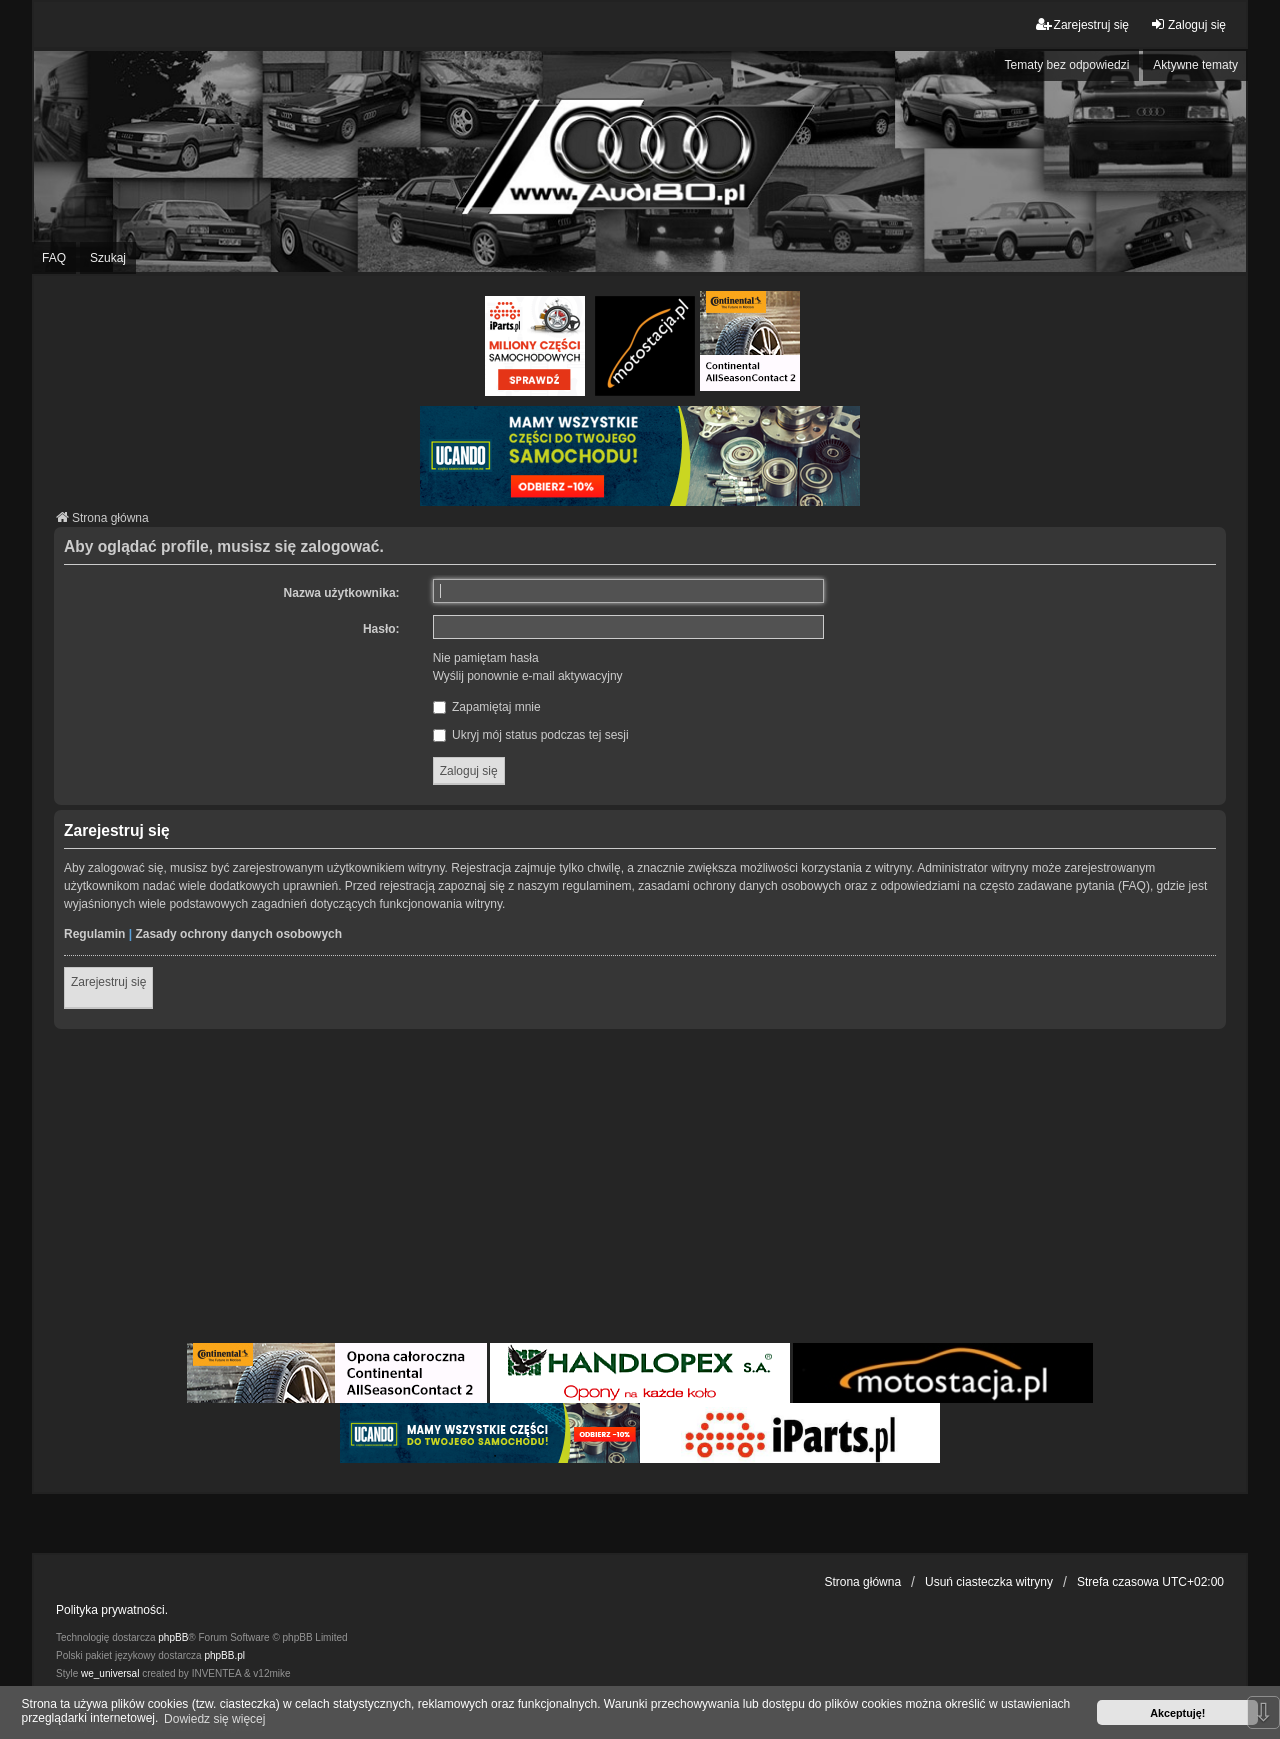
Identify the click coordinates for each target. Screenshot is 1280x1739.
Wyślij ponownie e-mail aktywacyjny (528, 676)
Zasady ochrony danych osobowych (238, 934)
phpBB (173, 1637)
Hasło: (381, 629)
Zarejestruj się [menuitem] (1082, 24)
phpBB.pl (224, 1655)
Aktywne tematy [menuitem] (1195, 65)
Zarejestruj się (108, 982)
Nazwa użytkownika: (342, 593)
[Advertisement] (640, 1189)
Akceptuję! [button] (1177, 1713)
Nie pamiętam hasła (486, 658)
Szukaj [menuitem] (108, 258)
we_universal (110, 1673)
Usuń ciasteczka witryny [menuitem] (989, 1582)
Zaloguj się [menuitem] (1188, 24)
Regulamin (94, 934)
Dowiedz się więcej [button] (214, 1719)
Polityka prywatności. (112, 1610)
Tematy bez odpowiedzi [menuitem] (1067, 65)
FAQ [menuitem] (54, 258)
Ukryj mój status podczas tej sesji (531, 735)
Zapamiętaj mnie (487, 707)
